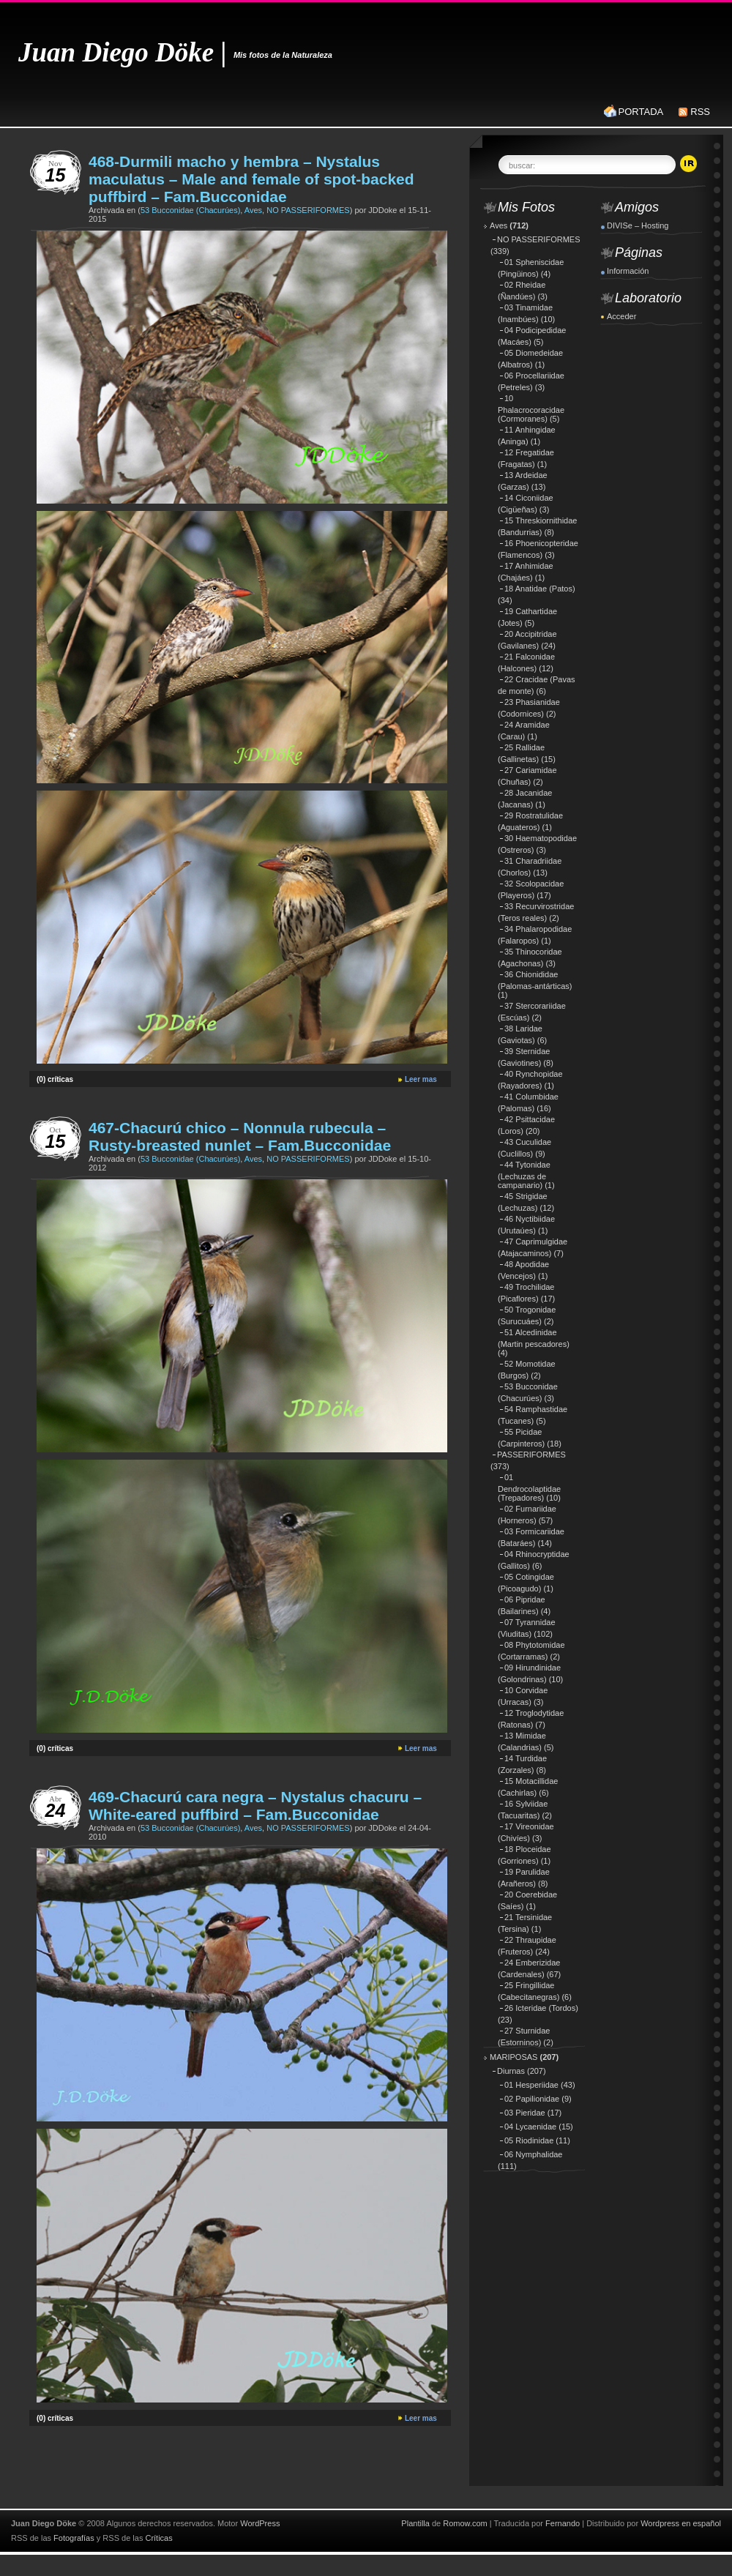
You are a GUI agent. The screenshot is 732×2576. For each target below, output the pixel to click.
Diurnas (511, 2071)
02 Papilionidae (531, 2098)
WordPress (260, 2523)
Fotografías (73, 2538)
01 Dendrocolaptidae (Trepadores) (529, 1487)
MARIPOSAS (513, 2057)
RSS (700, 111)
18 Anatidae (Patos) (539, 588)
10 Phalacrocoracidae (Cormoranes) (531, 408)
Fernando (562, 2523)
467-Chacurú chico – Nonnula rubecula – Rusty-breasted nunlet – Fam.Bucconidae (240, 1136)
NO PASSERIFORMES (307, 210)
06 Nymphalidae (533, 2154)
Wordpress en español (680, 2523)
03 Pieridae (524, 2112)
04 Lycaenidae (530, 2126)
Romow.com (465, 2523)
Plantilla (415, 2523)
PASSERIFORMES (531, 1454)
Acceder (621, 316)
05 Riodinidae (528, 2140)
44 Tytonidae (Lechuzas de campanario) (524, 1175)
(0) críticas (55, 1079)
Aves (253, 210)
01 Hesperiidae (531, 2084)
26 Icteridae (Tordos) (541, 2008)
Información (628, 270)
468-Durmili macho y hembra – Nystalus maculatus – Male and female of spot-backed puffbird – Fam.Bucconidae (251, 179)
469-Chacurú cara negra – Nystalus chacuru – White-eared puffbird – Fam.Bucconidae (255, 1805)
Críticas (158, 2538)
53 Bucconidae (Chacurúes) (190, 210)
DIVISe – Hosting (637, 225)
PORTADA (641, 111)
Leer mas (421, 1079)
